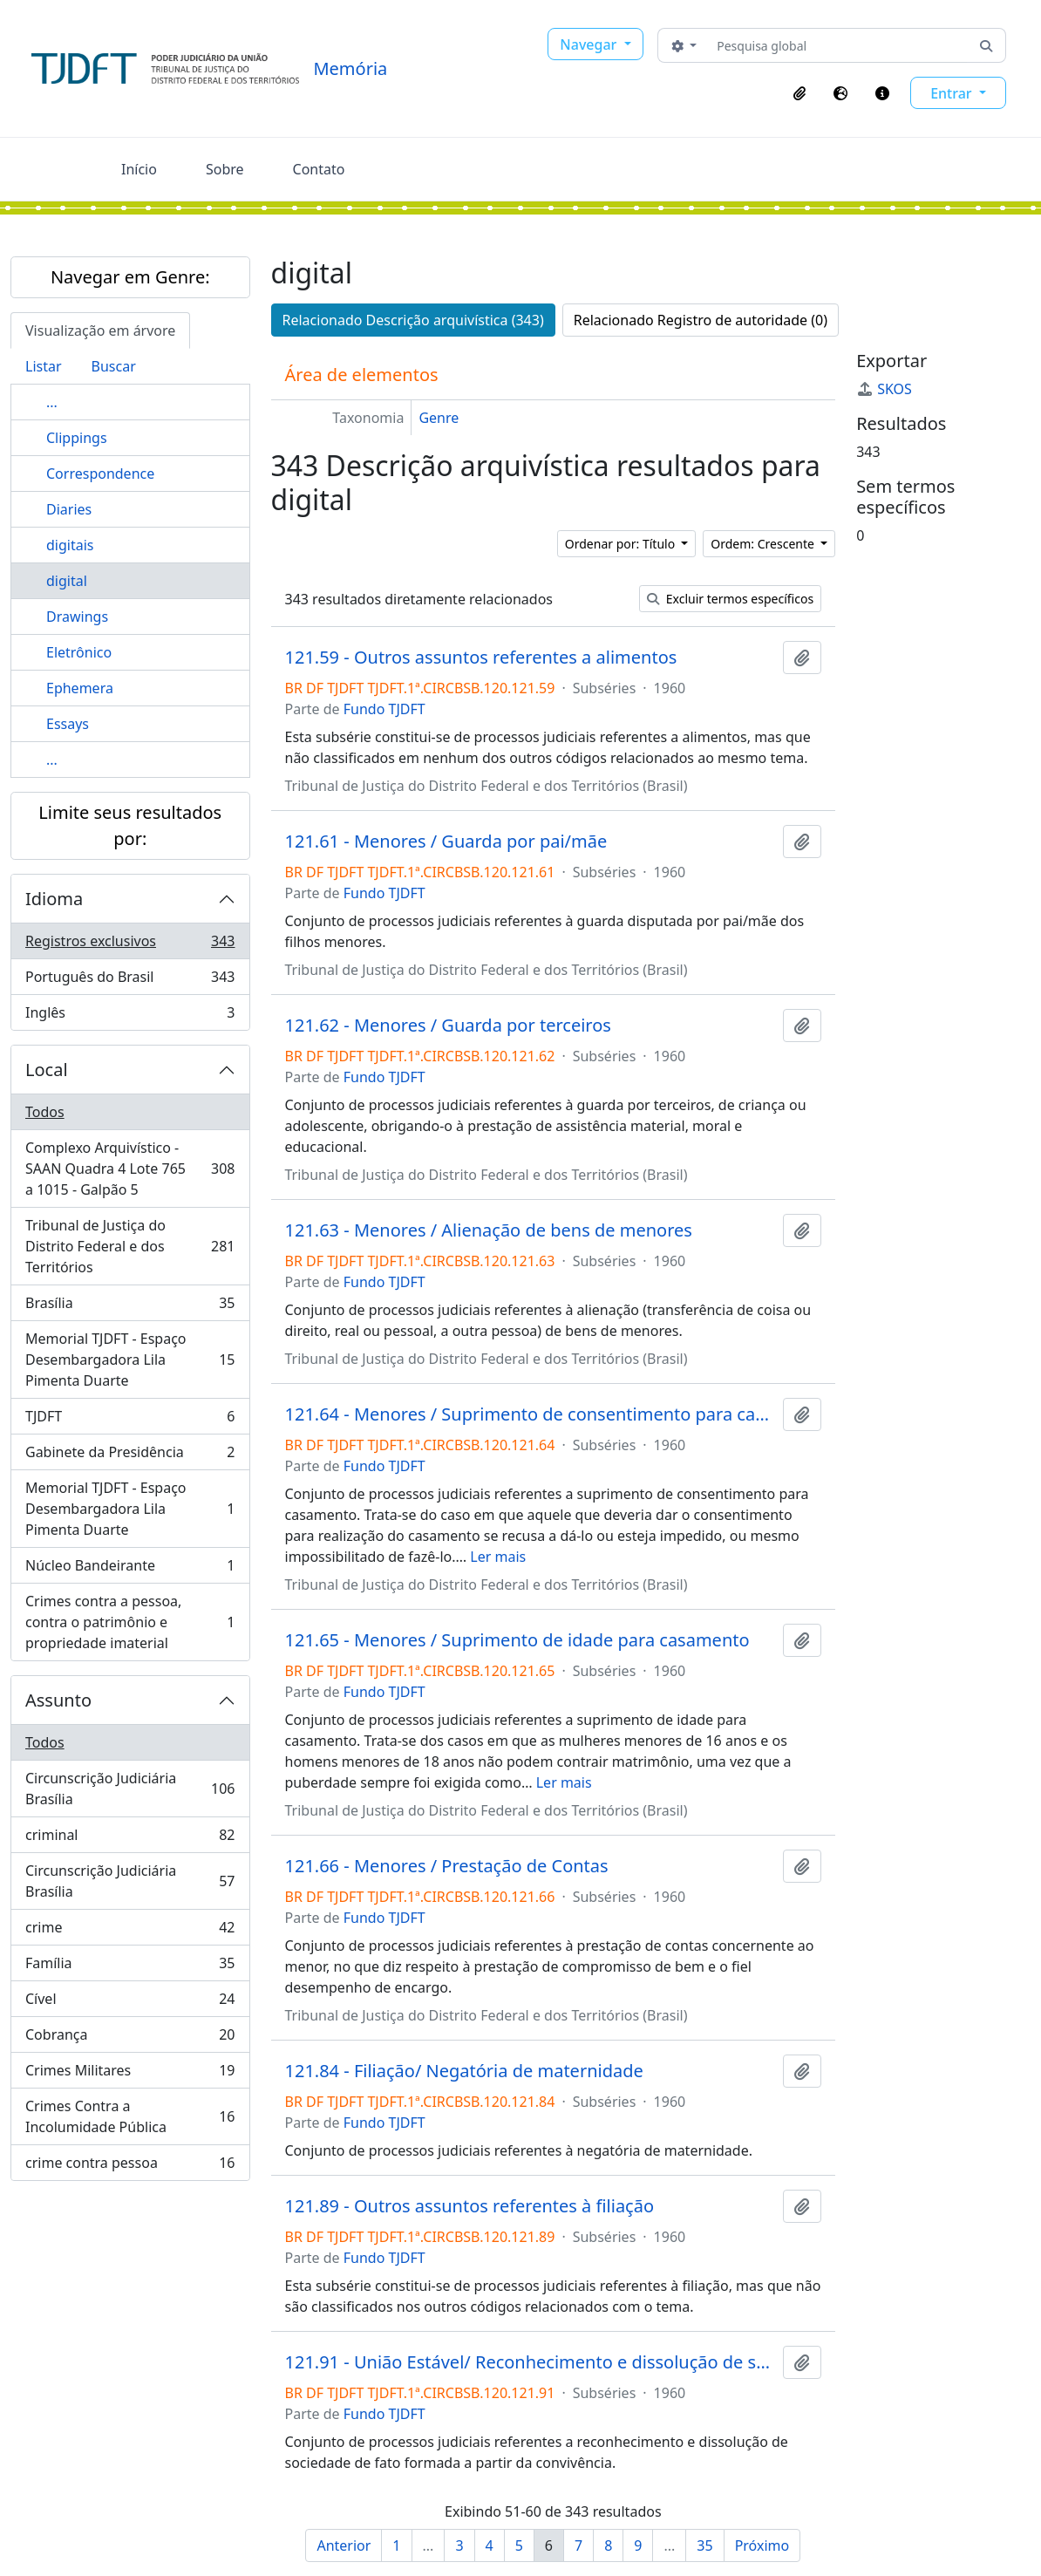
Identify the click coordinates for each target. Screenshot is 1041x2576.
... (52, 402)
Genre (438, 417)
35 (704, 2545)
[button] (799, 93)
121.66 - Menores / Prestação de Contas (447, 1866)
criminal (129, 1838)
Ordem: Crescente (764, 543)
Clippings (76, 437)
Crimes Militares (129, 2074)
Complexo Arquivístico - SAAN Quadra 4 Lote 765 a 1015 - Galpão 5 (129, 1168)
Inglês (129, 1016)
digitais (69, 545)
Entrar (953, 93)
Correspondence (100, 473)
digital (66, 580)
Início (139, 169)
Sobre (225, 169)
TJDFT (129, 1420)
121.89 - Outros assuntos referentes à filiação (470, 2206)
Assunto (58, 1700)
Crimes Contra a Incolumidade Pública (129, 2116)
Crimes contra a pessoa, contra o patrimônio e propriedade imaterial (129, 1622)
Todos (45, 1111)
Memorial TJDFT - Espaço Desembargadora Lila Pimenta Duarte (129, 1359)
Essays (67, 723)
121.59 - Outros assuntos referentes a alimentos (481, 657)
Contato (319, 169)
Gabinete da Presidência (129, 1455)
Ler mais (498, 1556)
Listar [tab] (43, 366)
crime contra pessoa (129, 2166)
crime (129, 1931)
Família (129, 1966)
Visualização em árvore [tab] (100, 330)
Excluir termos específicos (730, 598)
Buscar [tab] (114, 366)
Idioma (54, 898)
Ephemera (79, 688)
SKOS (884, 389)
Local (46, 1069)
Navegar (590, 44)
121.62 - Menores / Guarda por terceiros (448, 1025)
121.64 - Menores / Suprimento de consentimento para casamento (531, 1414)
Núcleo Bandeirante (129, 1569)
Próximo (762, 2545)
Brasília (129, 1306)
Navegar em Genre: (130, 277)
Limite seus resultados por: (129, 825)
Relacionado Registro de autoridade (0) (700, 320)
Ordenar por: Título (621, 543)
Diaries (69, 509)
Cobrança (129, 2038)
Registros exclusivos (129, 944)
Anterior (343, 2545)
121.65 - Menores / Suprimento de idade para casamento (517, 1640)
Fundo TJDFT (384, 709)
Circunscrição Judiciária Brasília (129, 1788)
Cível (129, 2002)
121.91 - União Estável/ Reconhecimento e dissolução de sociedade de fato (531, 2362)
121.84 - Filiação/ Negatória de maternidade (464, 2071)
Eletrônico (79, 652)
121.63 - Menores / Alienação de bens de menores (488, 1230)
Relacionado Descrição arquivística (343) (413, 320)
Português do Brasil (129, 980)
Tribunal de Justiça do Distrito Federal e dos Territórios (129, 1246)
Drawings (77, 616)
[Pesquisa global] (838, 45)
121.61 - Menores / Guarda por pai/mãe (446, 841)
